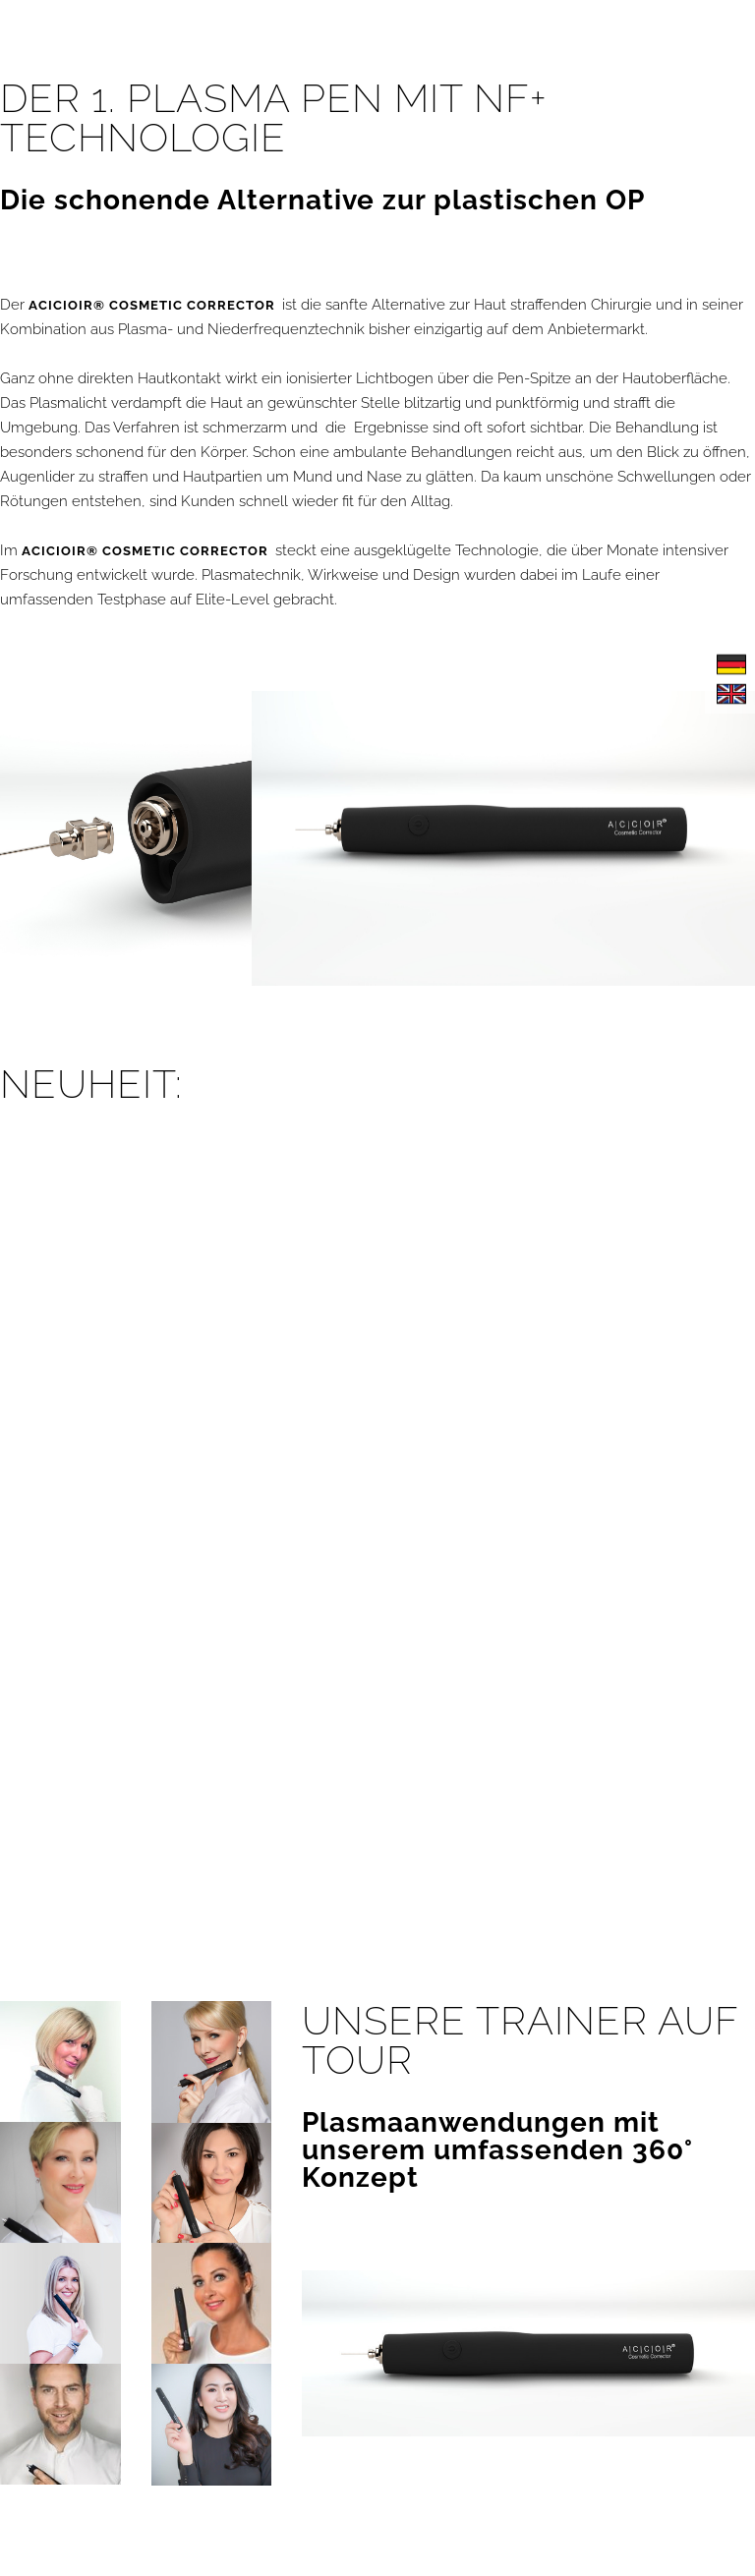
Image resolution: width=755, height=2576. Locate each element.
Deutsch (731, 664)
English (731, 694)
